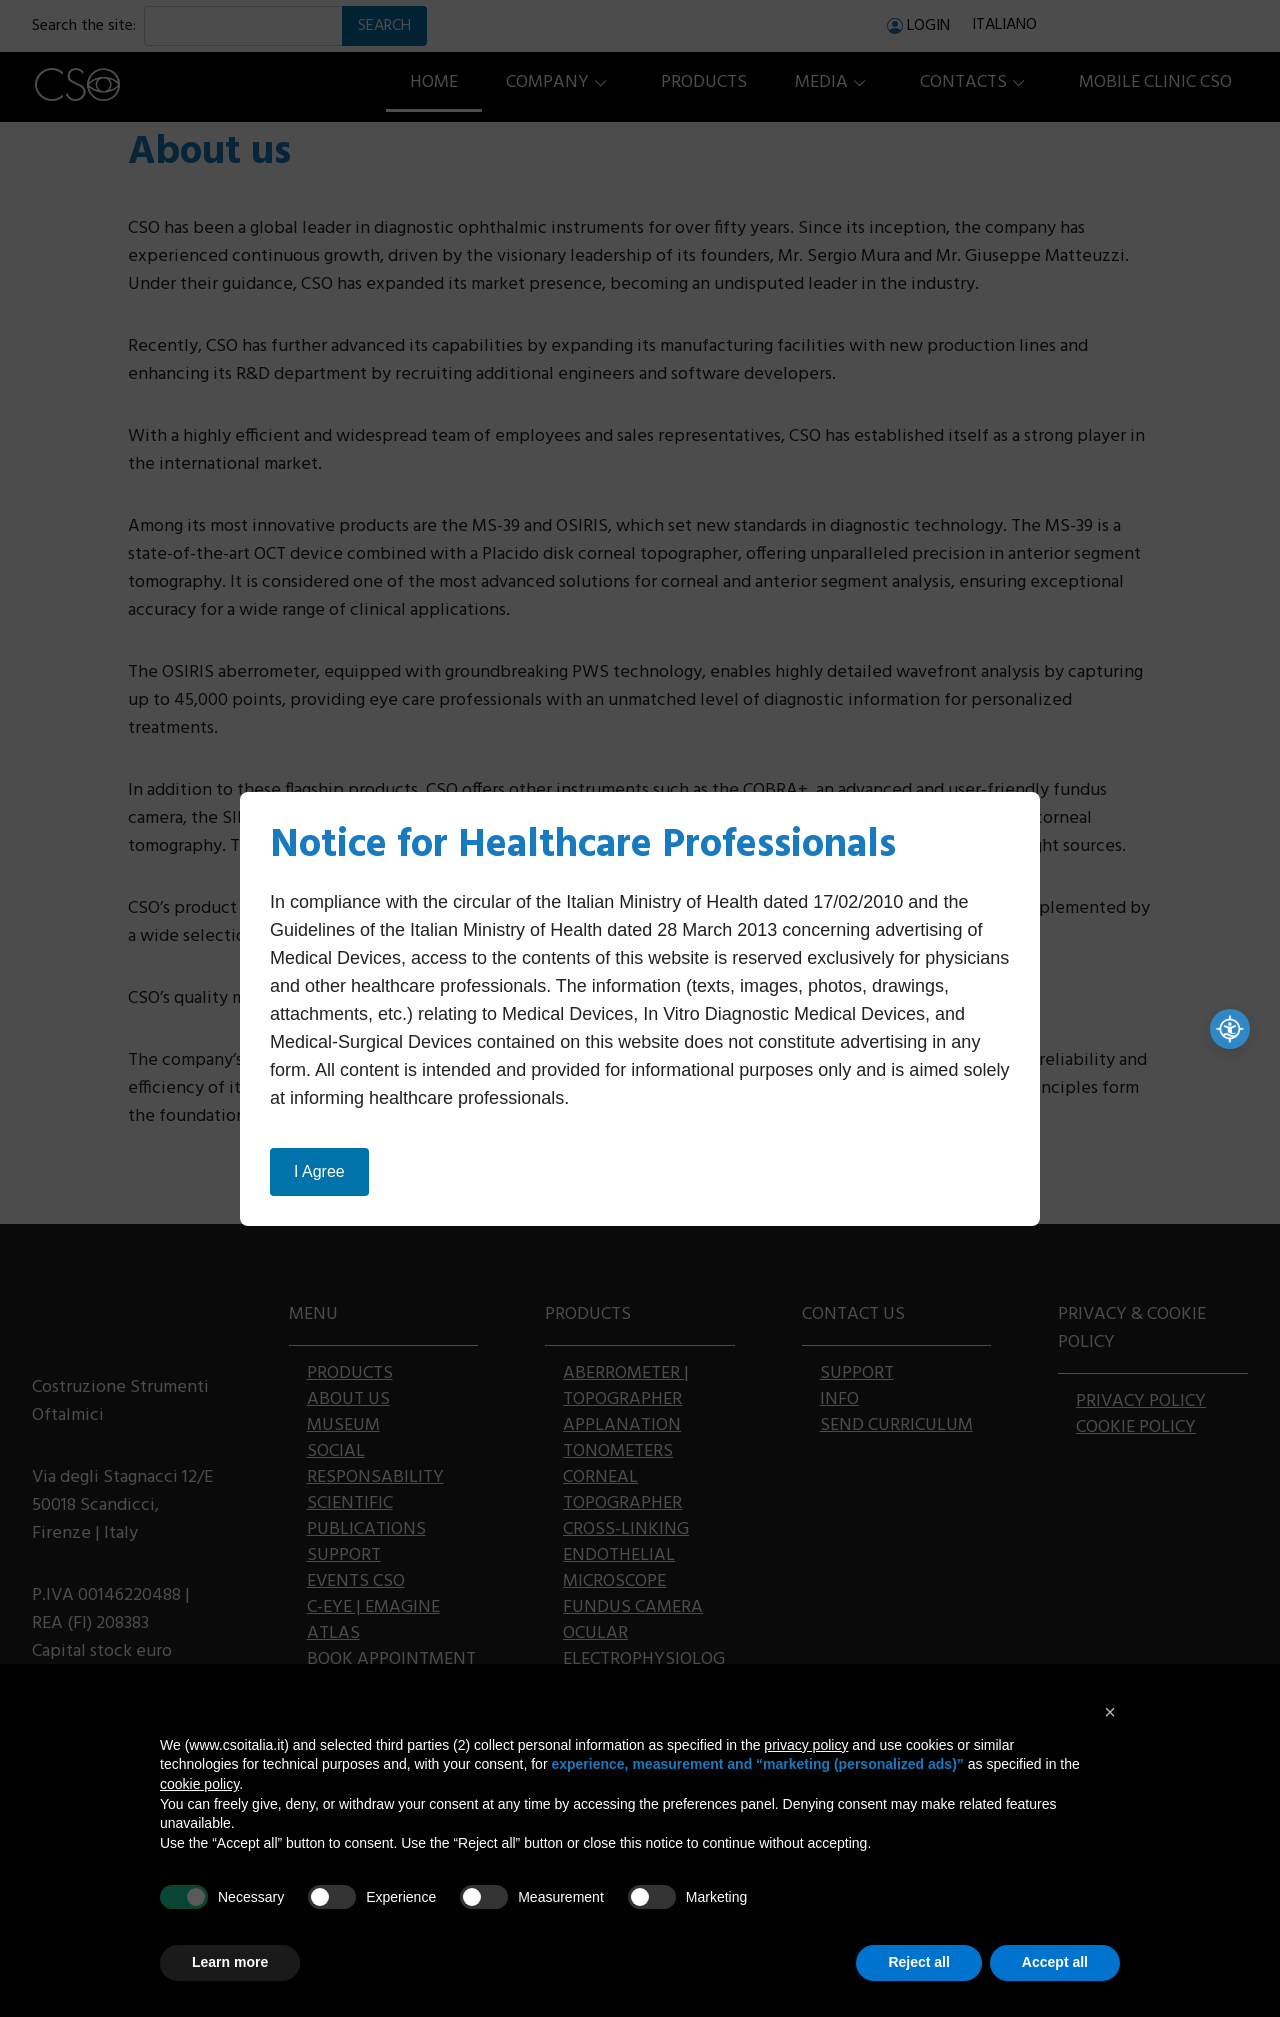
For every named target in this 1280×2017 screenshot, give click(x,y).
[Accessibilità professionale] (1230, 1029)
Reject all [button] (918, 1962)
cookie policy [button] (199, 1784)
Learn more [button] (230, 1962)
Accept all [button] (1055, 1962)
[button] (1110, 1712)
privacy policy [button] (806, 1745)
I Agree (319, 1171)
